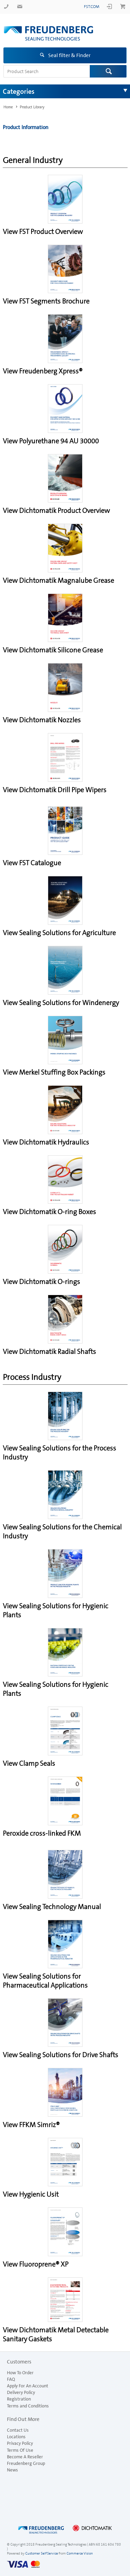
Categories (18, 91)
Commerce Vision (80, 2553)
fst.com (91, 6)
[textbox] (46, 71)
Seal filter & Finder (69, 55)
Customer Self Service (41, 2553)
